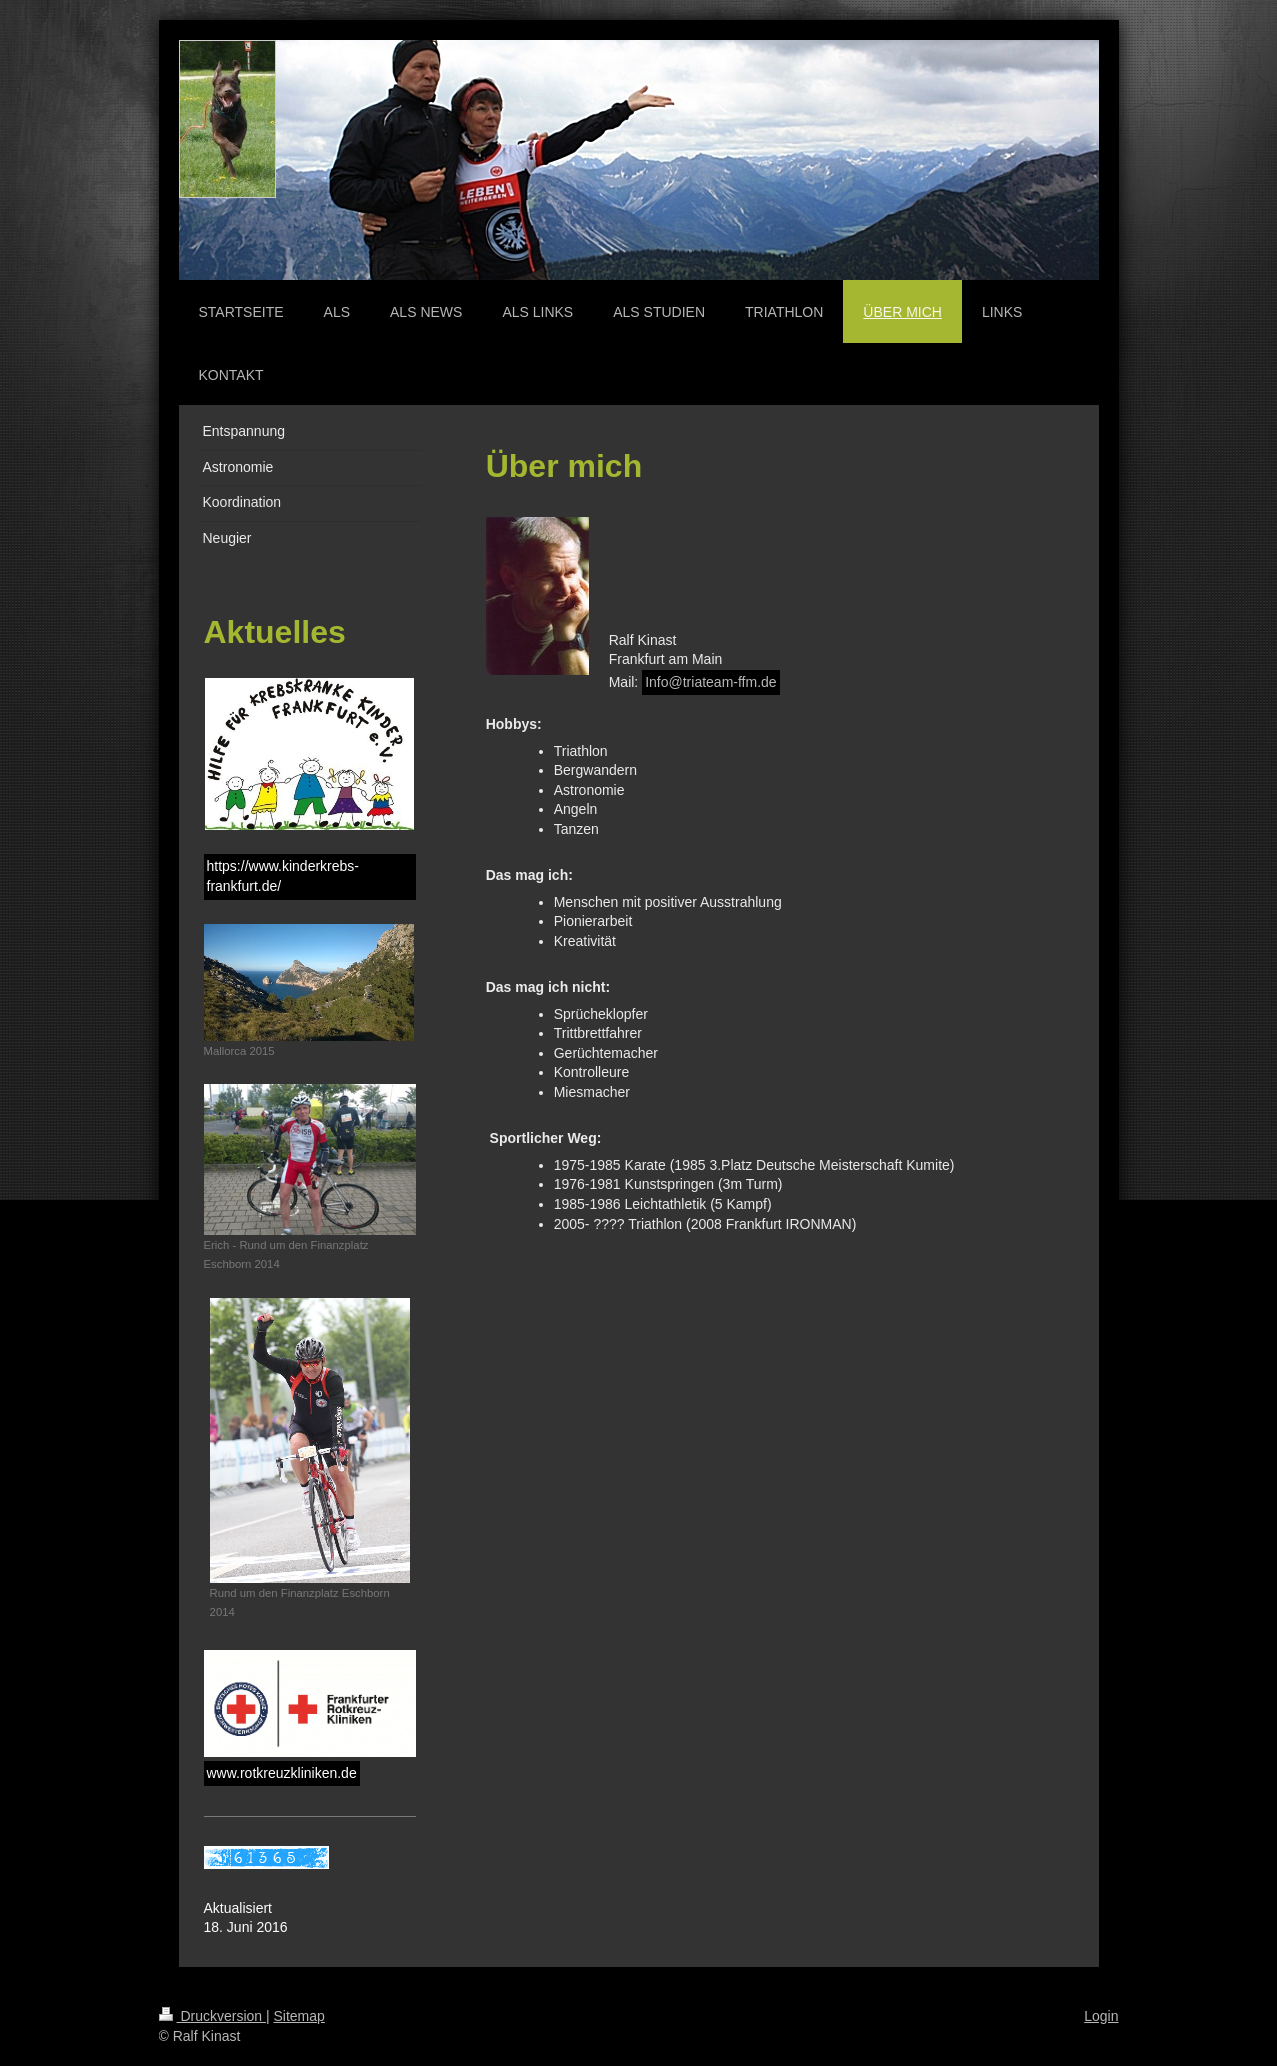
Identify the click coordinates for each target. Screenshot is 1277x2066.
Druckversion (212, 2016)
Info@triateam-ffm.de (710, 682)
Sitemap (299, 2016)
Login (1101, 2016)
